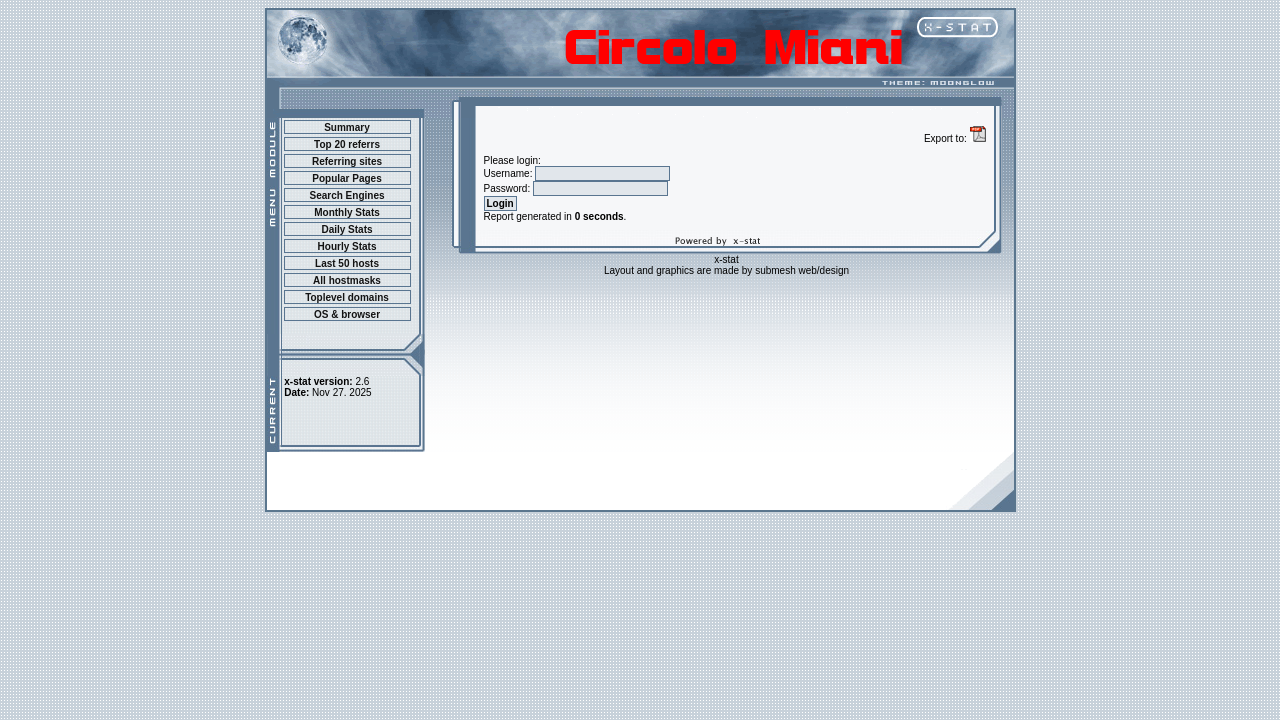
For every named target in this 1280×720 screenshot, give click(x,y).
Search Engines (346, 195)
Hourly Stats (347, 246)
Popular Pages (346, 178)
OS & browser (347, 314)
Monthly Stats (347, 212)
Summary (347, 127)
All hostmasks (347, 280)
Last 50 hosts (347, 263)
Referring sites (347, 161)
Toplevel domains (347, 297)
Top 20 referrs (347, 144)
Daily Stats (346, 229)
